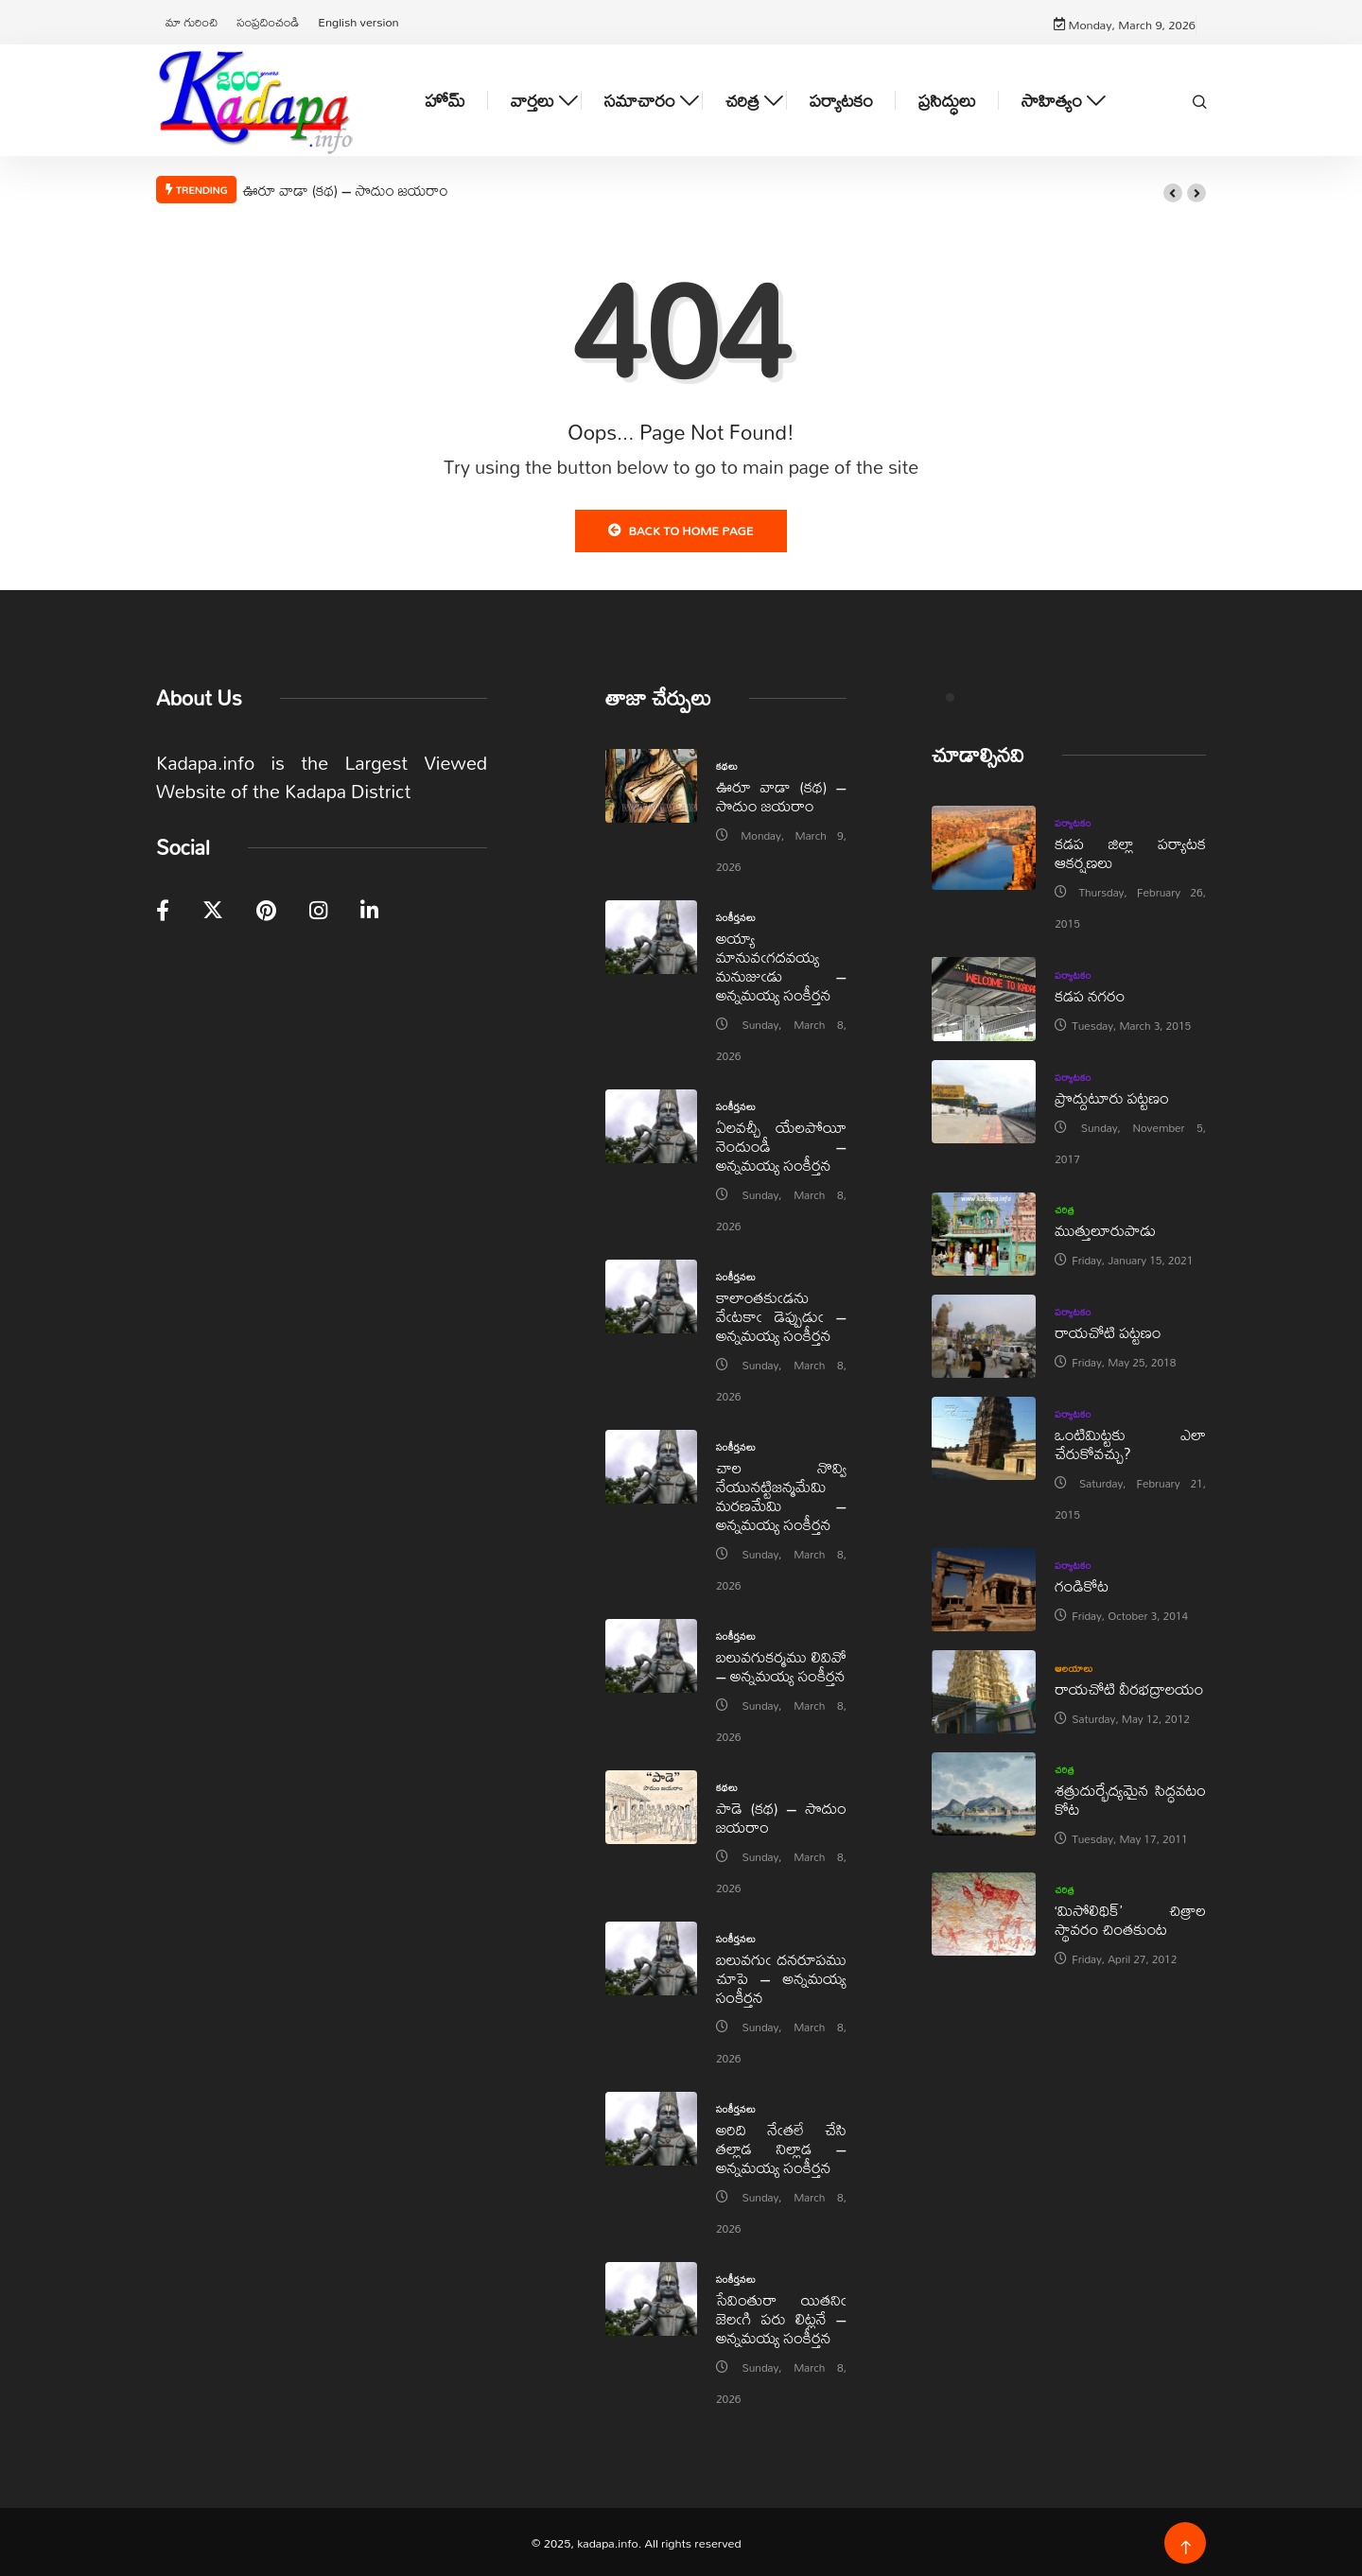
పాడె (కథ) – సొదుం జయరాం (781, 1815)
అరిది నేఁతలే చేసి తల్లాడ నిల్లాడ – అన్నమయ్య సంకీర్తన (781, 2146)
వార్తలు (532, 98)
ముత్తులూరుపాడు (1105, 1228)
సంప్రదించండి (267, 21)
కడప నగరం (1090, 993)
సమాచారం (639, 98)
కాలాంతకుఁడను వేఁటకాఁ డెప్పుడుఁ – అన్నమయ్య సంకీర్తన (781, 1314)
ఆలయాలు (1074, 1665)
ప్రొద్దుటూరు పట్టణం (1112, 1094)
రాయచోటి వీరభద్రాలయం (1129, 1685)
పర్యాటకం (841, 98)
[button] (1172, 191)
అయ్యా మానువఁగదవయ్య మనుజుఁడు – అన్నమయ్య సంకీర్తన (781, 964)
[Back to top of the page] (1186, 2546)
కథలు (727, 764)
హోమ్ (445, 98)
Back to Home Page (680, 528)
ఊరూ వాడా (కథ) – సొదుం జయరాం (344, 188)
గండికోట (1082, 1583)
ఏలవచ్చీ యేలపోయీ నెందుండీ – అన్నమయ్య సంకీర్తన (781, 1143)
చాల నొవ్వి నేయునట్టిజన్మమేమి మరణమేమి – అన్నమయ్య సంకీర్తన (781, 1494)
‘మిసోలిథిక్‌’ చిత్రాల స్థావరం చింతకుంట (1130, 1917)
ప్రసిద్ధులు (947, 98)
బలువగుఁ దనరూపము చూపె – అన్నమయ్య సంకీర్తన (781, 1975)
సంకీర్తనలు (736, 915)
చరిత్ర (742, 98)
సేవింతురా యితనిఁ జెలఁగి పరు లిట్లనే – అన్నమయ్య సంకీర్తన (781, 2316)
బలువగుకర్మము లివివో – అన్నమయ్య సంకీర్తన (781, 1664)
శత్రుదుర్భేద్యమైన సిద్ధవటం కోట (1130, 1797)
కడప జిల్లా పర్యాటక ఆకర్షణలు (1130, 851)
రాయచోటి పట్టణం (1108, 1330)
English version (358, 21)
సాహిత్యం (1052, 98)
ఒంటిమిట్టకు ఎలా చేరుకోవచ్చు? (1130, 1442)
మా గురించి (192, 21)
